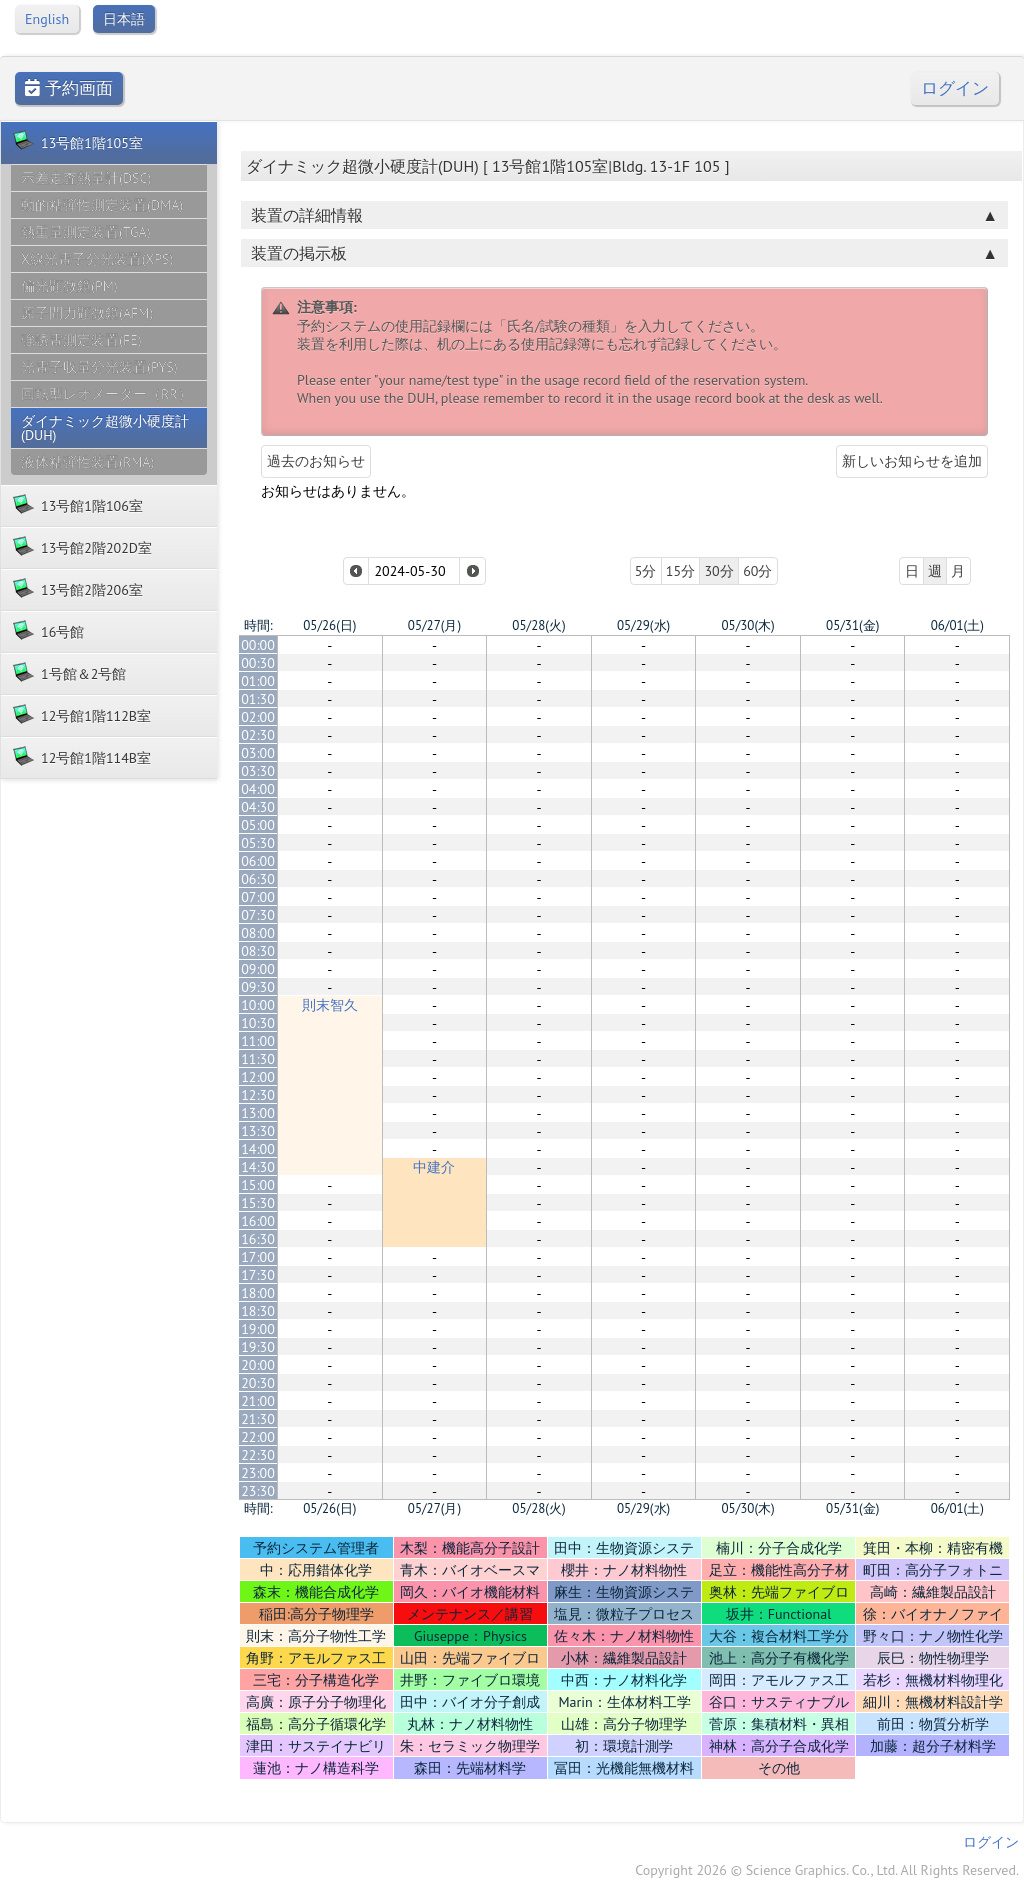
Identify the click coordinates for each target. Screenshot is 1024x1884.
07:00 (258, 897)
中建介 (434, 1167)
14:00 (258, 1149)
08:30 (258, 951)
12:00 (258, 1077)
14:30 (258, 1167)
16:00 (258, 1221)
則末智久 (330, 1005)
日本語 (124, 19)
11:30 (258, 1059)
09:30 (258, 987)
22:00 (258, 1437)
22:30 (258, 1455)
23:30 (258, 1491)
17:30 (258, 1275)
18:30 (258, 1311)
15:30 (258, 1203)
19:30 (258, 1347)
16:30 (258, 1239)
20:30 (258, 1383)
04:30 (258, 807)
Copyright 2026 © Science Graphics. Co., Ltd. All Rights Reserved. (827, 1870)
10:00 (258, 1005)
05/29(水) (643, 625)
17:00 (258, 1257)
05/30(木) (747, 625)
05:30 (258, 843)
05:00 (258, 825)
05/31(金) (852, 625)
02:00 (258, 717)
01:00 (258, 681)
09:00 (258, 969)
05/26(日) (329, 625)
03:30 (258, 771)
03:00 (258, 753)
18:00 (258, 1293)
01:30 (258, 699)
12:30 (258, 1095)
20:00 (258, 1365)
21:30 (258, 1419)
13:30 (258, 1131)
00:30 (258, 663)
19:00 (258, 1329)
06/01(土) (957, 625)
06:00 (258, 861)
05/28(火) (538, 625)
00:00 (258, 645)
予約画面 (69, 88)
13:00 (258, 1113)
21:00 (258, 1401)
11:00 (258, 1041)
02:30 (258, 735)
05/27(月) (434, 625)
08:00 (258, 933)
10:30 (258, 1023)
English (47, 19)
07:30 (258, 915)
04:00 (258, 789)
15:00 (258, 1185)
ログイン (955, 88)
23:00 (258, 1473)
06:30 (258, 879)
